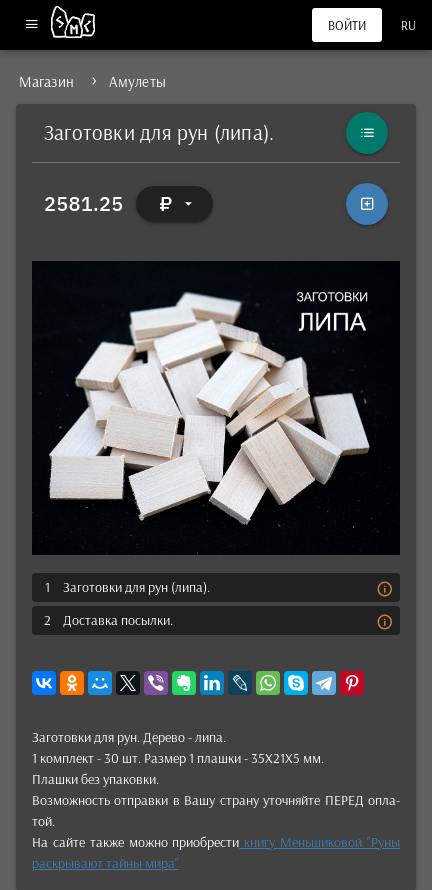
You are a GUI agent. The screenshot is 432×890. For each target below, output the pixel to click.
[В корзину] (367, 204)
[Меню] (31, 25)
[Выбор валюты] (175, 204)
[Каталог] (367, 133)
